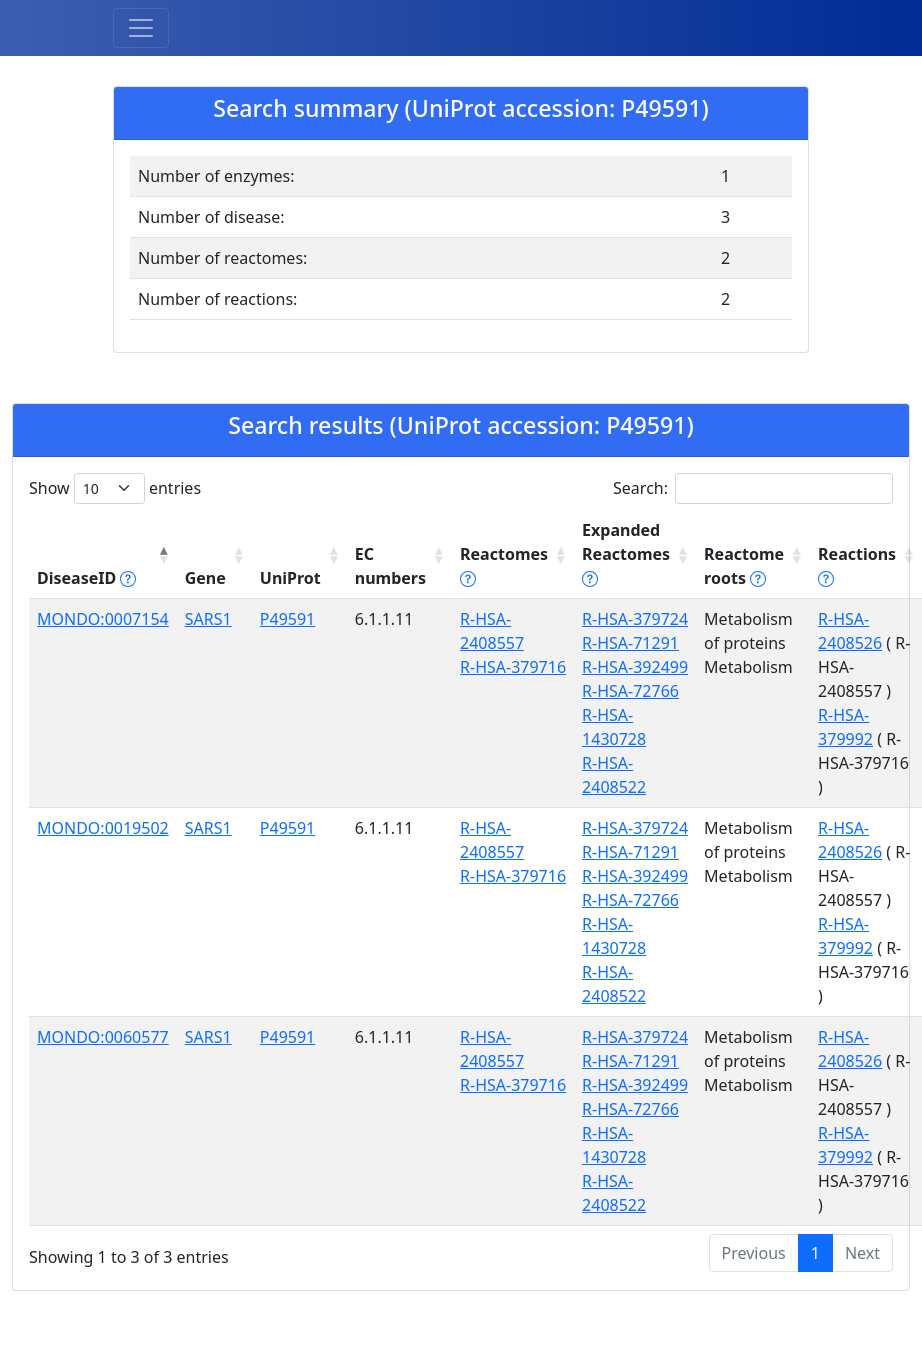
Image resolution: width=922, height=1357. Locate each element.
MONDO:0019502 (103, 828)
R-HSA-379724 (635, 619)
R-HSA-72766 (630, 691)
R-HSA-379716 (513, 667)
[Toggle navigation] (141, 28)
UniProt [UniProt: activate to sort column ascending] (290, 578)
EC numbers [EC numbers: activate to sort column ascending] (390, 566)
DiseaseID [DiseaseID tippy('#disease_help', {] (86, 578)
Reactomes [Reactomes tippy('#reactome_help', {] (504, 566)
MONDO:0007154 (103, 619)
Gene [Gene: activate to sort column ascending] (205, 578)
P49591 (287, 619)
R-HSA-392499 (635, 667)
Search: (753, 488)
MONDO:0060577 (103, 1037)
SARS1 (208, 619)
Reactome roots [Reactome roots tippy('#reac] (744, 566)
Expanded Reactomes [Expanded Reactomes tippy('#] (626, 554)
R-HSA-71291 (630, 643)
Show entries (115, 488)
